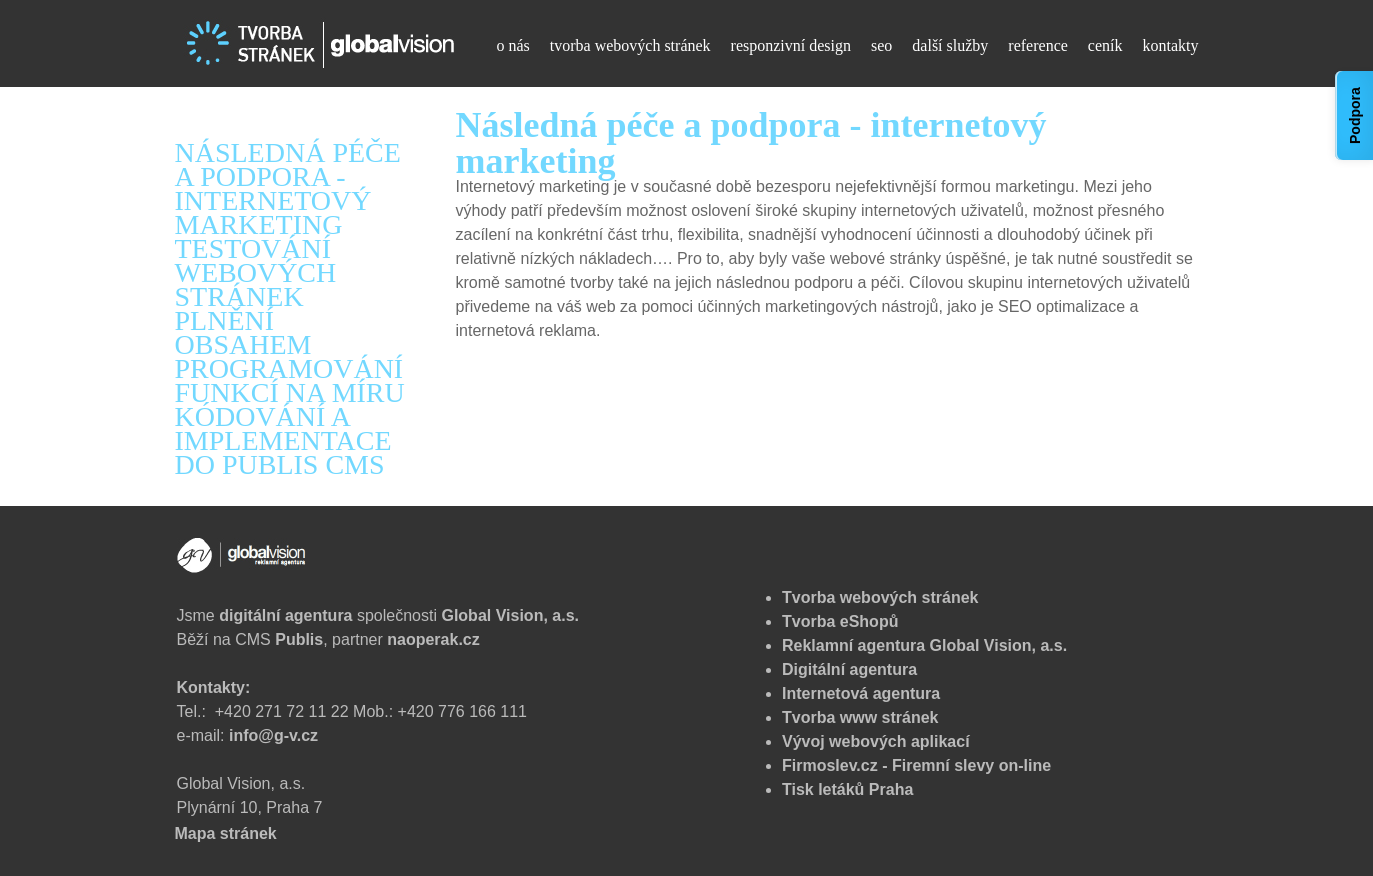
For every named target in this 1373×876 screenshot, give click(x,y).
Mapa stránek (226, 833)
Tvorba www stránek (860, 717)
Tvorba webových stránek (880, 597)
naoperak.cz (433, 639)
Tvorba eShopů (840, 621)
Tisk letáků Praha (847, 789)
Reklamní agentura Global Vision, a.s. (924, 645)
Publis (299, 639)
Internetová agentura (861, 693)
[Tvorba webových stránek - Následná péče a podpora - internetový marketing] (316, 43)
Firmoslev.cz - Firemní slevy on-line (916, 765)
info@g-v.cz (273, 735)
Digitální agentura (849, 669)
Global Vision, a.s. (510, 615)
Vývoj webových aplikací (876, 741)
